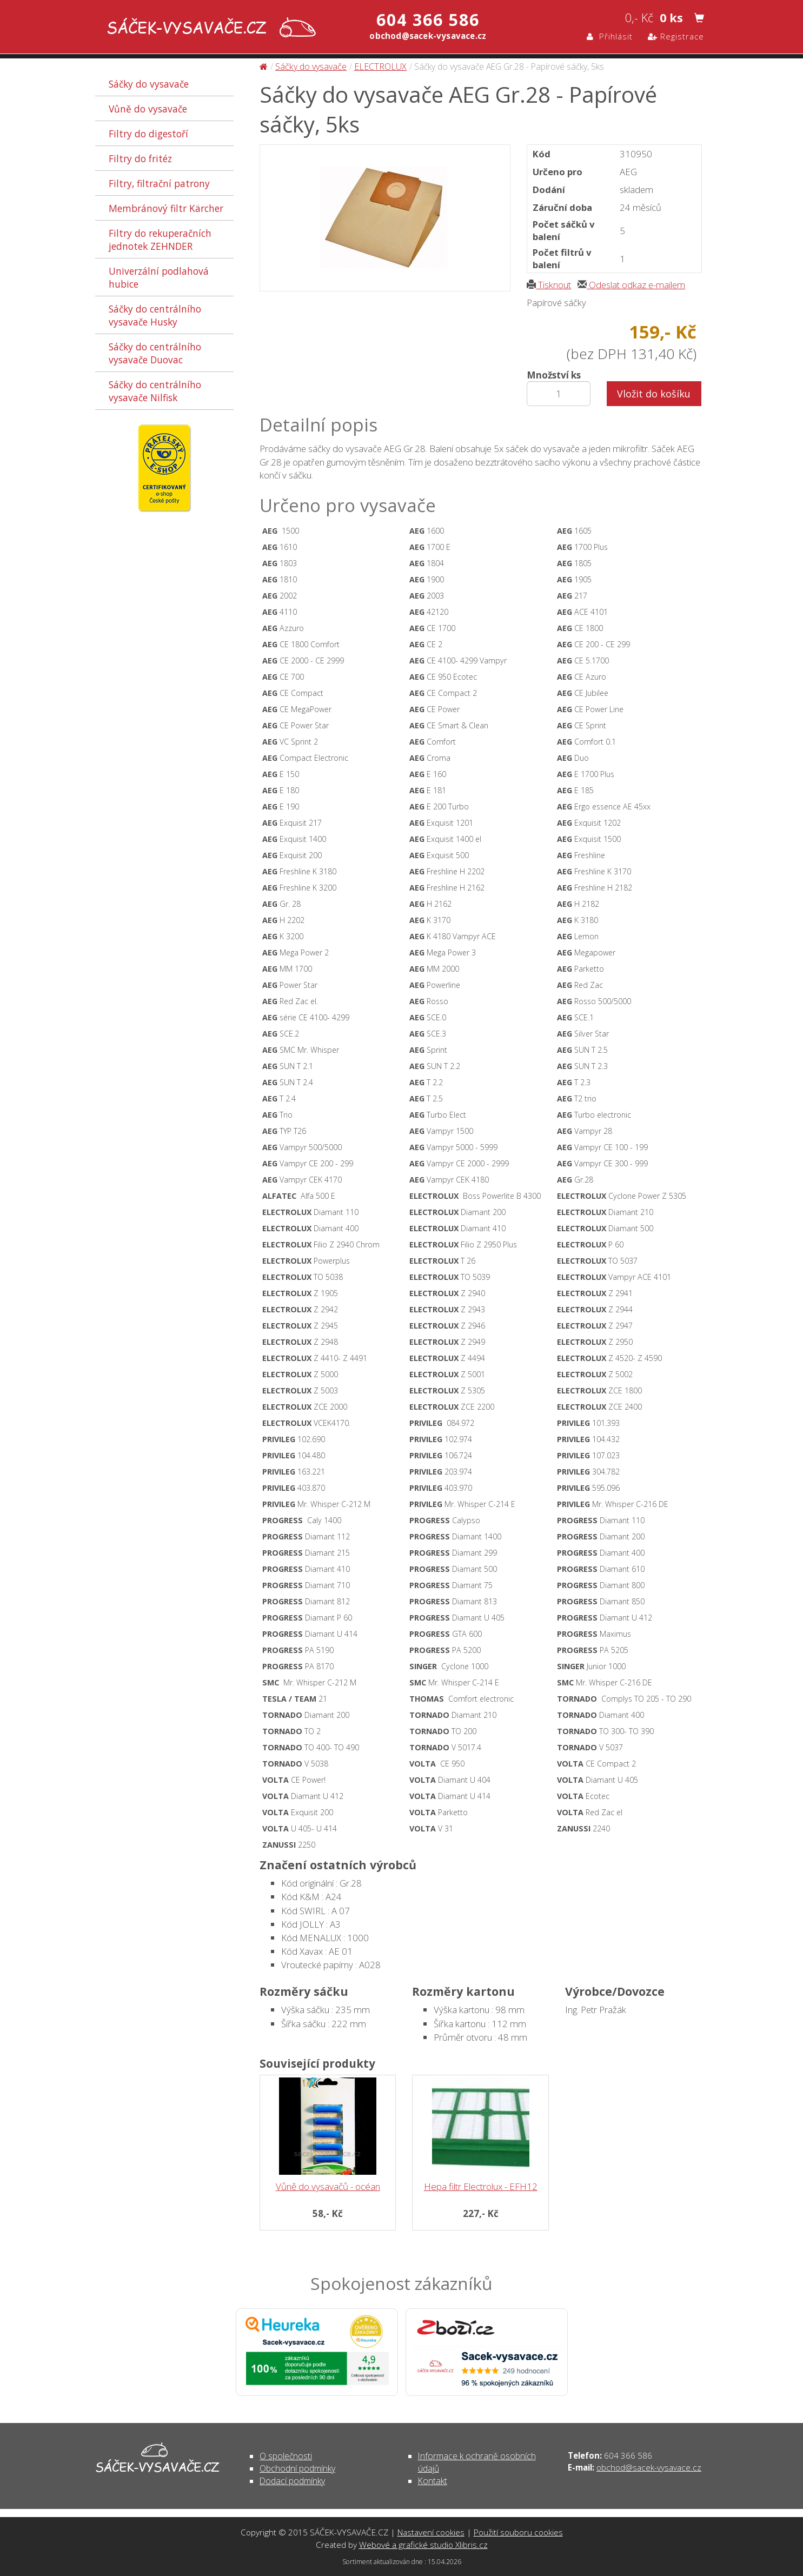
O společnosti (286, 2456)
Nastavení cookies (430, 2532)
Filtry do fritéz (140, 158)
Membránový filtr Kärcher (166, 208)
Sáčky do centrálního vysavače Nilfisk (155, 391)
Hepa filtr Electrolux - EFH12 (480, 2186)
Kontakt (432, 2481)
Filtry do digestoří (148, 133)
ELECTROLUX (380, 66)
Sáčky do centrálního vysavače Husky (155, 315)
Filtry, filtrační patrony (159, 183)
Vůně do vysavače (148, 108)
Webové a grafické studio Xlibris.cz (423, 2545)
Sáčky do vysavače (149, 83)
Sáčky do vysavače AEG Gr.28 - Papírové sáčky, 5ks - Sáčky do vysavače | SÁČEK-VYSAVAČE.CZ (209, 28)
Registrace (676, 36)
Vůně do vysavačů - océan (328, 2186)
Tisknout (549, 284)
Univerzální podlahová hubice (159, 277)
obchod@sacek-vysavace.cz (648, 2467)
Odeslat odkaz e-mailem (631, 284)
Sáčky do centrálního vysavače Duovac (155, 353)
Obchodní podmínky (297, 2468)
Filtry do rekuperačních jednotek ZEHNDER (160, 240)
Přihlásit (610, 36)
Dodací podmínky (292, 2481)
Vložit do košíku (654, 393)
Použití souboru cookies (518, 2532)
